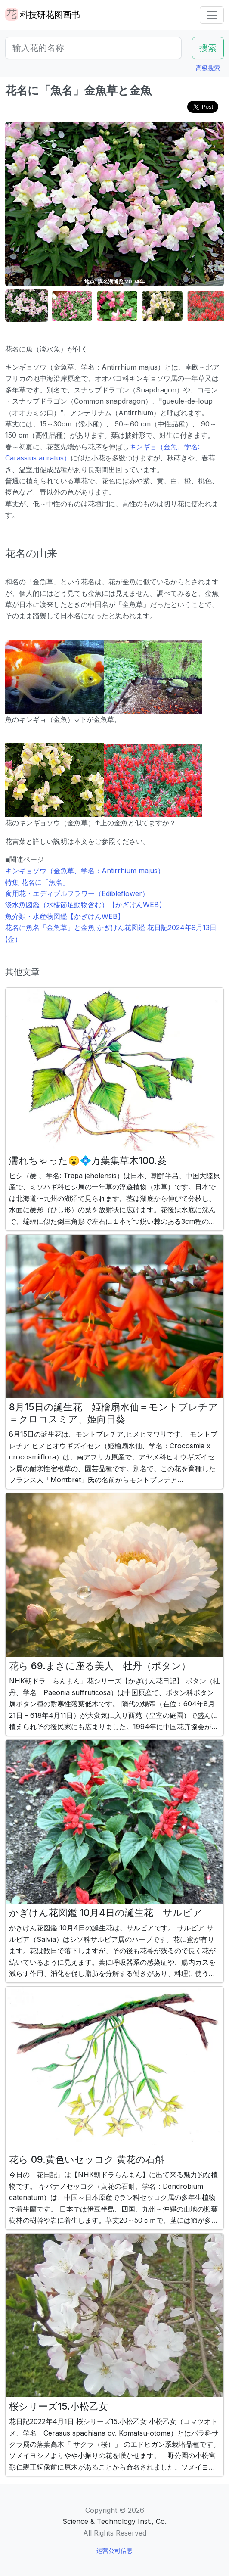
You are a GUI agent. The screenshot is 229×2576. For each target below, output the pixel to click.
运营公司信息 (114, 2550)
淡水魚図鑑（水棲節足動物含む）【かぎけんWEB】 (85, 904)
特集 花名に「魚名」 (37, 882)
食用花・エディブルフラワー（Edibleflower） (77, 893)
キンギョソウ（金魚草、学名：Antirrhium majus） (84, 870)
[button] (26, 306)
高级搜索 (208, 68)
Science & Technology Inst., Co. (114, 2521)
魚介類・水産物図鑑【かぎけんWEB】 (64, 916)
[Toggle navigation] (212, 15)
